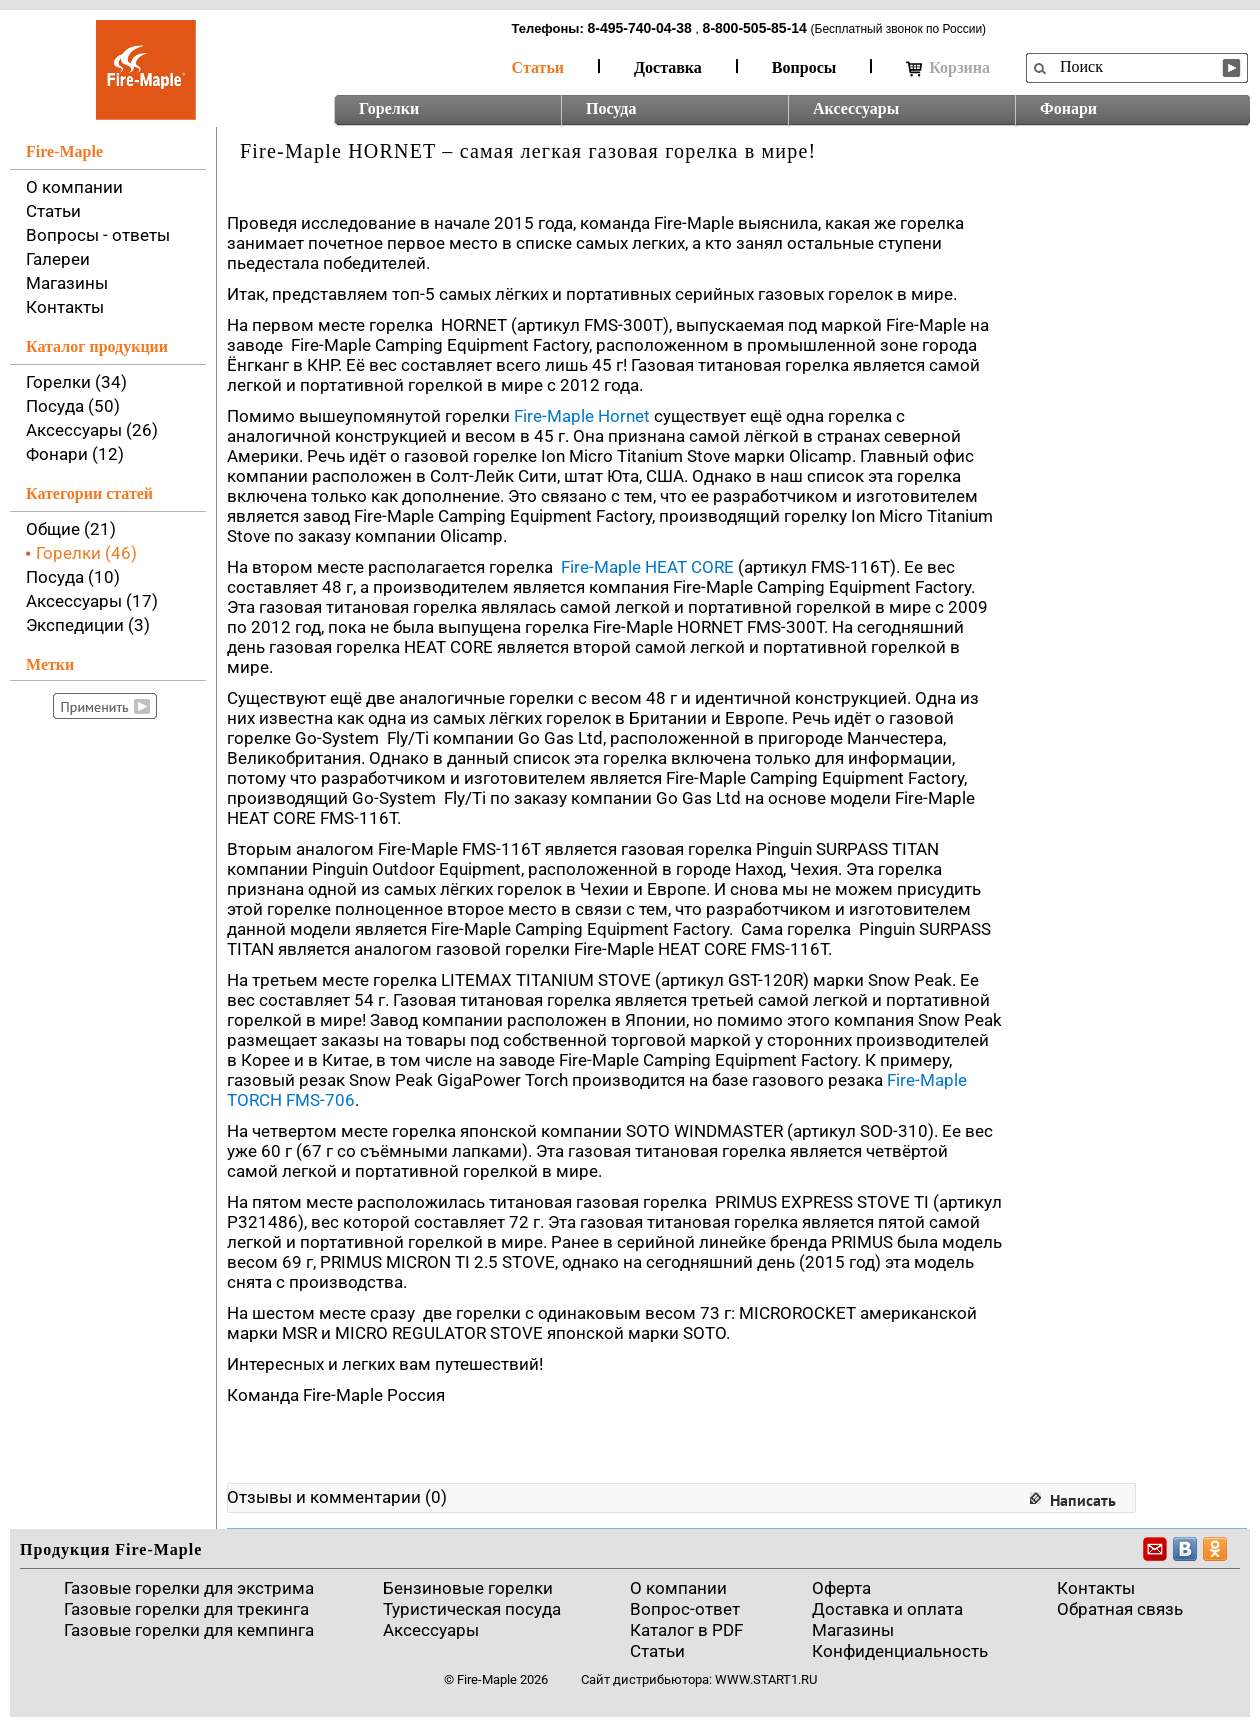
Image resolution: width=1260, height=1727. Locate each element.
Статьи (538, 67)
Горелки (389, 108)
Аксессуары (856, 108)
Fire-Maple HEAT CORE (647, 567)
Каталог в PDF (686, 1630)
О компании (74, 187)
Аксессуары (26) (92, 430)
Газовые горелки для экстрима (189, 1588)
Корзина (948, 68)
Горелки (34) (76, 382)
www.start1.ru (766, 1679)
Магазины (67, 283)
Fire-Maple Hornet (582, 416)
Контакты (65, 307)
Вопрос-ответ (685, 1609)
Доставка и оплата (887, 1609)
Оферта (841, 1588)
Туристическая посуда (472, 1609)
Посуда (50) (73, 406)
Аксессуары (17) (92, 601)
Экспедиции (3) (88, 625)
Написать (1083, 1500)
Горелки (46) (86, 553)
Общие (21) (71, 529)
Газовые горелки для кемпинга (189, 1630)
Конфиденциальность (900, 1651)
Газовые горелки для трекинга (186, 1609)
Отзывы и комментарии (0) (337, 1497)
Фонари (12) (75, 454)
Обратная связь (1120, 1609)
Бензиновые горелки (468, 1588)
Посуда (611, 108)
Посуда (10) (73, 577)
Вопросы (804, 67)
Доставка (668, 67)
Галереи (58, 259)
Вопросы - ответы (98, 235)
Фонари (1068, 108)
